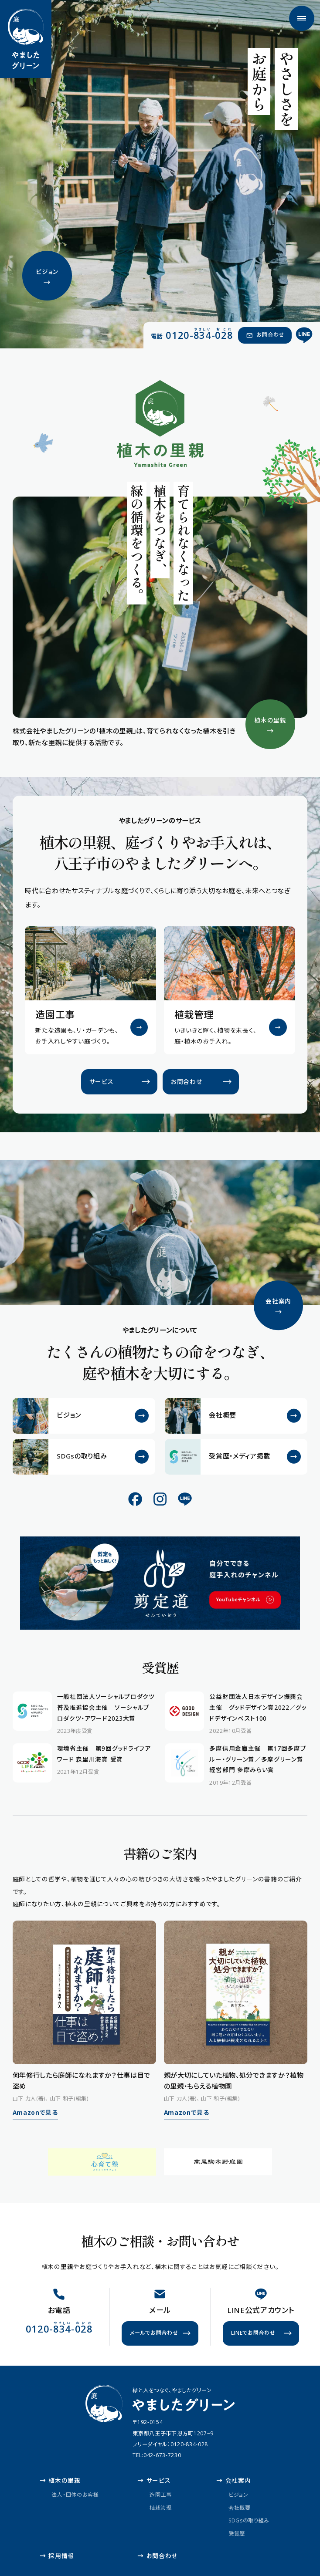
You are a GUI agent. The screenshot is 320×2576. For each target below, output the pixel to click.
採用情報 (57, 2556)
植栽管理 (161, 2507)
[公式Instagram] (160, 1499)
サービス (153, 2480)
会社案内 (233, 2480)
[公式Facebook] (135, 1499)
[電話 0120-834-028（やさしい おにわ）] (192, 334)
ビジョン (238, 2494)
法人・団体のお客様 (75, 2494)
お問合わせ (157, 2556)
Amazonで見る (35, 2112)
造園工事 (161, 2494)
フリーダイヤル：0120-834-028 (170, 2444)
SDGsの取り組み (248, 2520)
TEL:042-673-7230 (157, 2455)
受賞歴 (236, 2533)
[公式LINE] (305, 335)
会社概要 (239, 2507)
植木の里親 (60, 2480)
